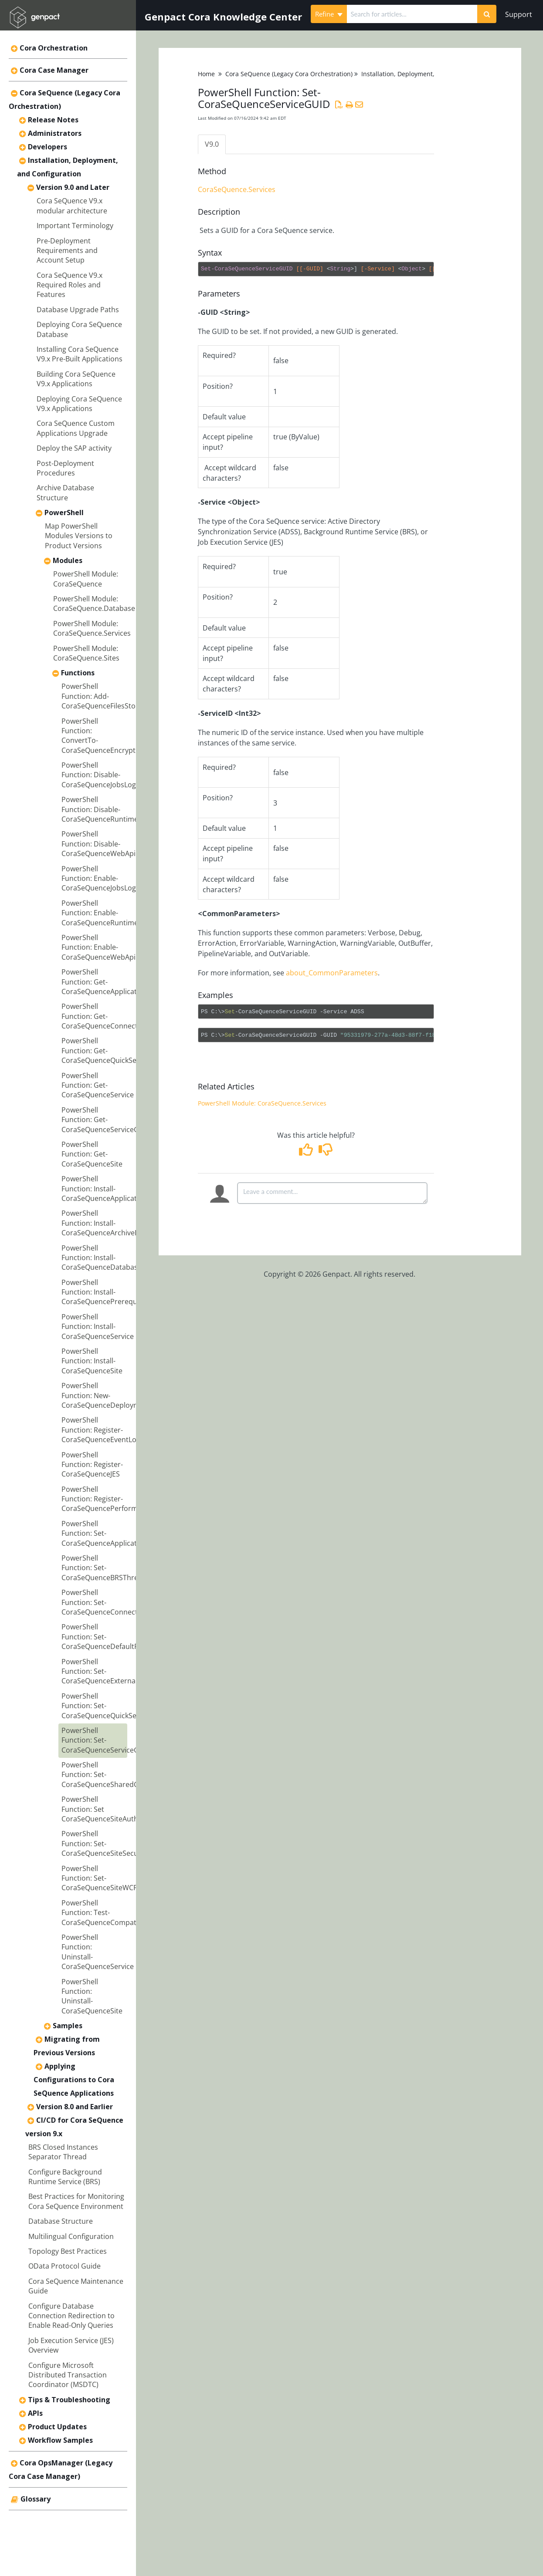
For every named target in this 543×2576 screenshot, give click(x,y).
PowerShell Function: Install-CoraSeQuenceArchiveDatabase (113, 1222)
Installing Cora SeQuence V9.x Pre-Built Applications (79, 354)
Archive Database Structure (65, 492)
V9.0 (212, 144)
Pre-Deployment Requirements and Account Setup (67, 250)
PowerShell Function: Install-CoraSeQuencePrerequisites (107, 1292)
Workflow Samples (60, 2440)
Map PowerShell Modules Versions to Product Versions (78, 535)
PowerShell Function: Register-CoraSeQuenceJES (92, 1464)
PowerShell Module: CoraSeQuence (85, 578)
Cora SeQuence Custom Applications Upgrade (76, 428)
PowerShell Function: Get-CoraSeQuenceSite (91, 1154)
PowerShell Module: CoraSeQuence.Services (92, 628)
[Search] (486, 14)
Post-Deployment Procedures (65, 468)
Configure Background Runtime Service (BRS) (65, 2176)
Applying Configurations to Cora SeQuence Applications (74, 2079)
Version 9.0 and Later (72, 187)
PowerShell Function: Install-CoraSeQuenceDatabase (101, 1257)
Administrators (54, 133)
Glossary (35, 2499)
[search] (412, 14)
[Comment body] (332, 1193)
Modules (67, 560)
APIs (35, 2413)
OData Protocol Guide (64, 2266)
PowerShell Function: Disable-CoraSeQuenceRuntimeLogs (107, 809)
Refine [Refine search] (329, 14)
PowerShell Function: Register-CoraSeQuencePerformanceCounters (122, 1499)
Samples (67, 2025)
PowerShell (64, 512)
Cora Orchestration (54, 48)
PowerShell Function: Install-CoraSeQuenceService (97, 1326)
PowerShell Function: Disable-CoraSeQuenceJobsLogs (100, 774)
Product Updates (57, 2426)
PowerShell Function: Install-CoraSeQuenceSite (91, 1361)
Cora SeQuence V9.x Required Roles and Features (69, 285)
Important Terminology (75, 225)
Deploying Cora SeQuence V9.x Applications (79, 403)
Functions (78, 673)
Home (206, 74)
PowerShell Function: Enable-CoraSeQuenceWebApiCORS (107, 947)
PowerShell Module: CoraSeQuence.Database (94, 603)
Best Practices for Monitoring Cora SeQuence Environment (76, 2201)
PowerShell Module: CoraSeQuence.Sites (86, 653)
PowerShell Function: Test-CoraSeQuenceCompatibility (107, 1912)
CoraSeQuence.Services (236, 190)
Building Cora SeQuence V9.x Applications (76, 378)
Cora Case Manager (54, 70)
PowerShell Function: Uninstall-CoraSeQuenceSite (91, 1996)
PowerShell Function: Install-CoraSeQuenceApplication (104, 1188)
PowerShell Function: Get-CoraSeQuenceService (97, 1085)
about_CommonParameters (332, 973)
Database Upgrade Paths (78, 309)
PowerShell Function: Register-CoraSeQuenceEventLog (100, 1429)
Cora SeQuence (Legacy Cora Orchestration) (289, 74)
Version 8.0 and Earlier (74, 2106)
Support (518, 14)
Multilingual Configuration (71, 2236)
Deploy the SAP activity (74, 448)
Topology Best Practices (67, 2251)
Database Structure (60, 2221)
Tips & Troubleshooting (69, 2399)
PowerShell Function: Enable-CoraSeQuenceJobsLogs (100, 878)
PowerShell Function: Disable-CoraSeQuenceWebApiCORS (107, 843)
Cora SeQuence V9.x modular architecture (72, 205)
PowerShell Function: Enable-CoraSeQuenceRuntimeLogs (107, 912)
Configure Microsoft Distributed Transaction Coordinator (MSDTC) (67, 2375)
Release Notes (53, 120)
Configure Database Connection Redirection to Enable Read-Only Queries (71, 2315)
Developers (47, 147)
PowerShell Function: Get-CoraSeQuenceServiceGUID (106, 1119)
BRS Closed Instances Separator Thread (63, 2151)
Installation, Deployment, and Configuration (425, 74)
